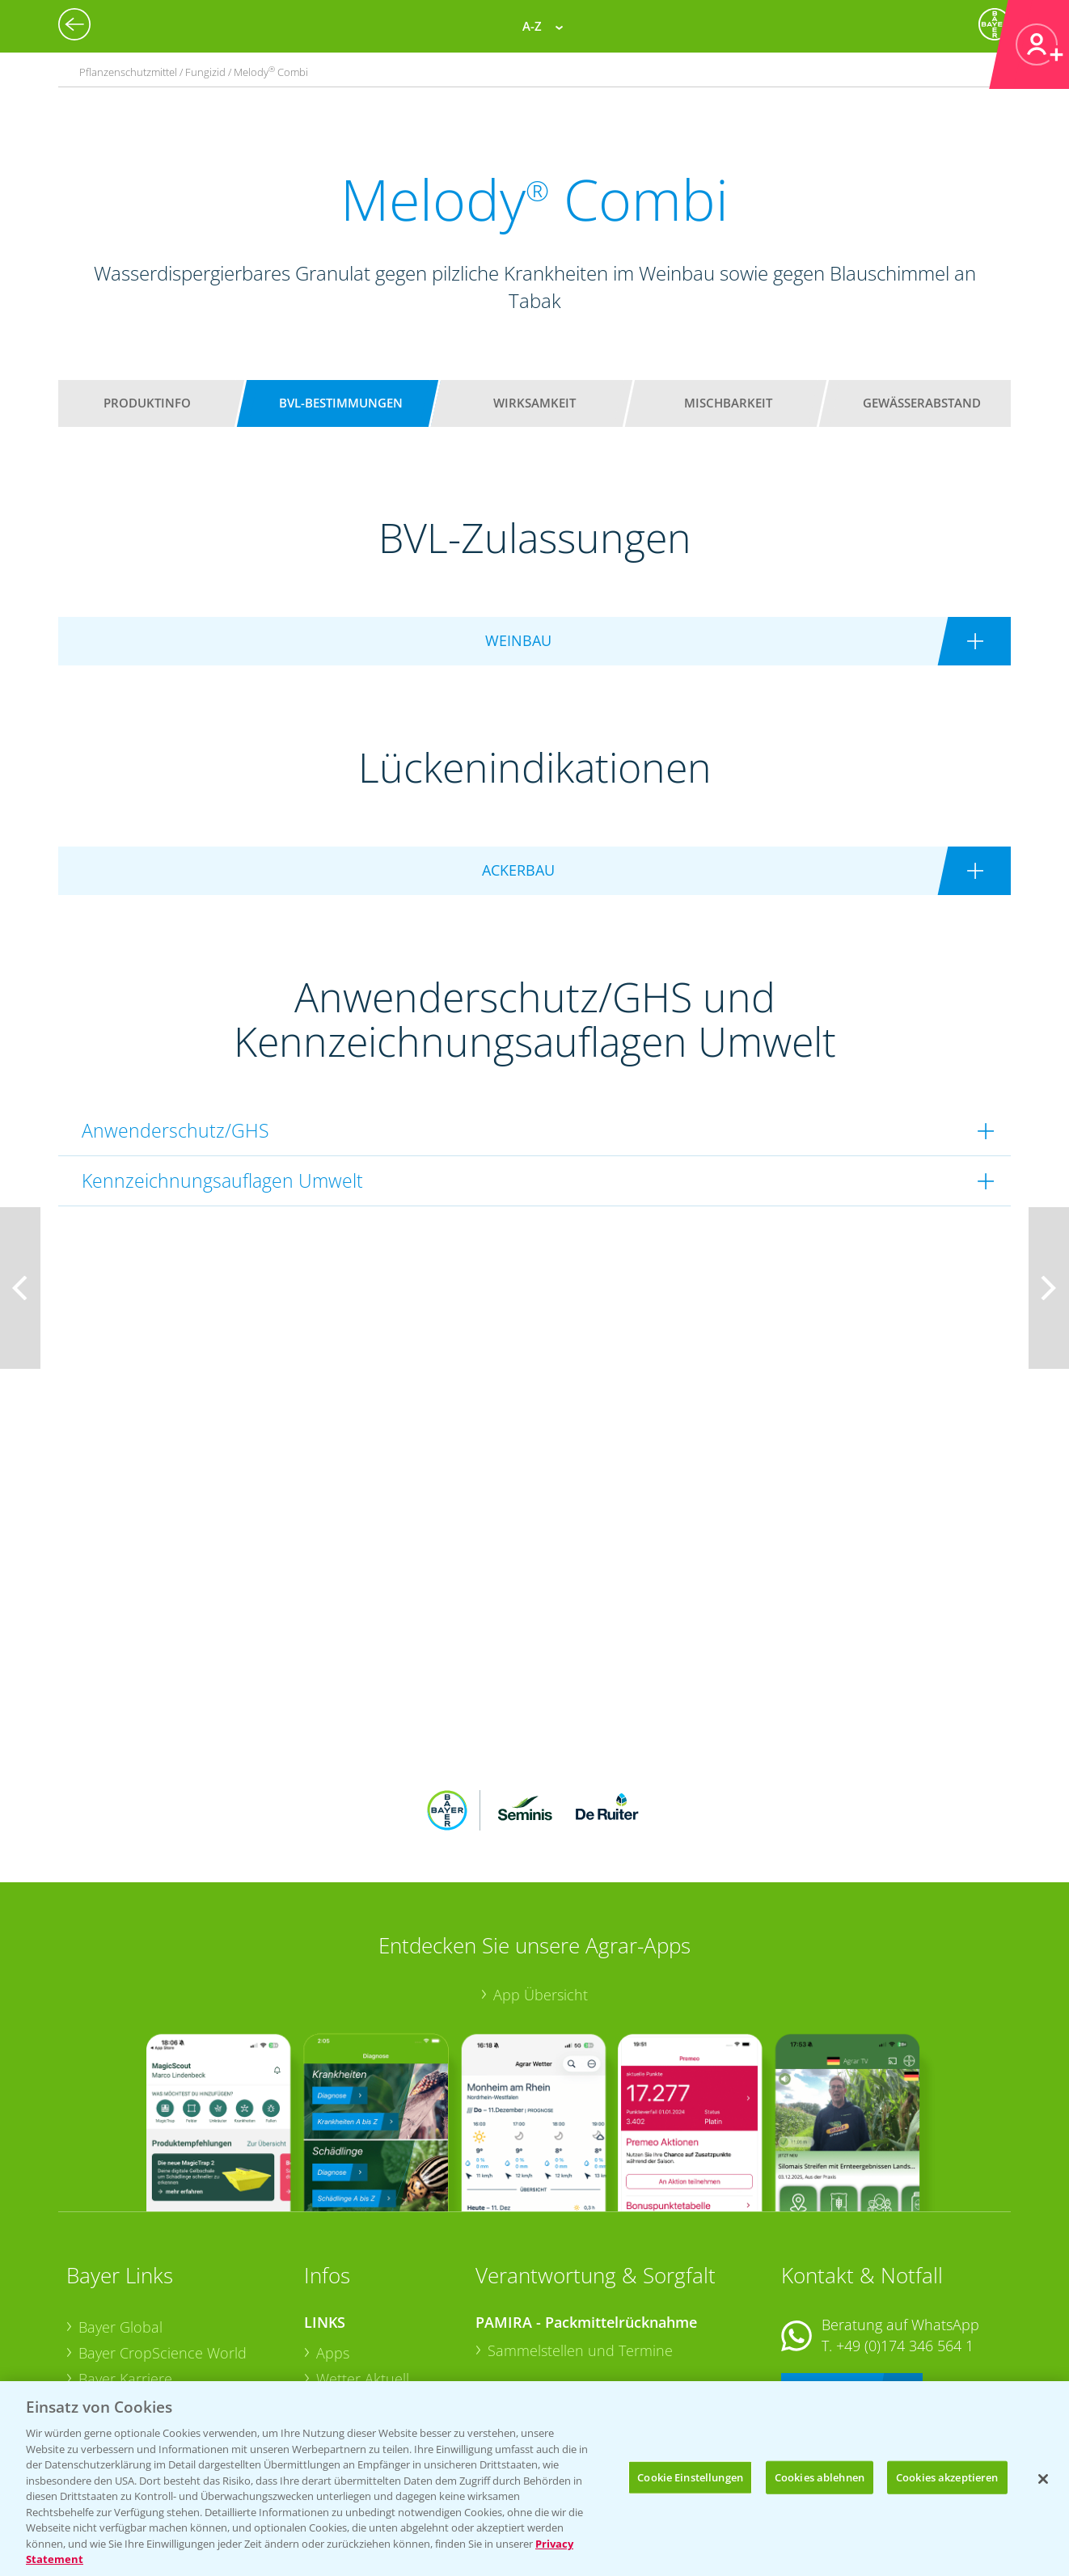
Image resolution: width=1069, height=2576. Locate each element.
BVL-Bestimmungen (341, 403)
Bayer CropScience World (162, 2247)
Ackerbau (347, 2348)
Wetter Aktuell (362, 2272)
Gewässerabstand (922, 403)
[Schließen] (1043, 2479)
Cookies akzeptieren (947, 2476)
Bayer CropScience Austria (165, 2298)
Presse (100, 2349)
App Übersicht (540, 1888)
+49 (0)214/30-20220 (903, 2353)
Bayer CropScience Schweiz (169, 2323)
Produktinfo (147, 403)
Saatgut (341, 2374)
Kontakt (828, 2282)
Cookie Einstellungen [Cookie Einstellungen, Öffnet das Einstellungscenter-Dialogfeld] (690, 2476)
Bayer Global (120, 2221)
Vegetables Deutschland (158, 2374)
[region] (534, 2478)
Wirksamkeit (534, 403)
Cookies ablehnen (819, 2476)
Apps (332, 2247)
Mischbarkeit (728, 403)
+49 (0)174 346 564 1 (905, 2239)
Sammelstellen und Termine (580, 2244)
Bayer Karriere (125, 2272)
